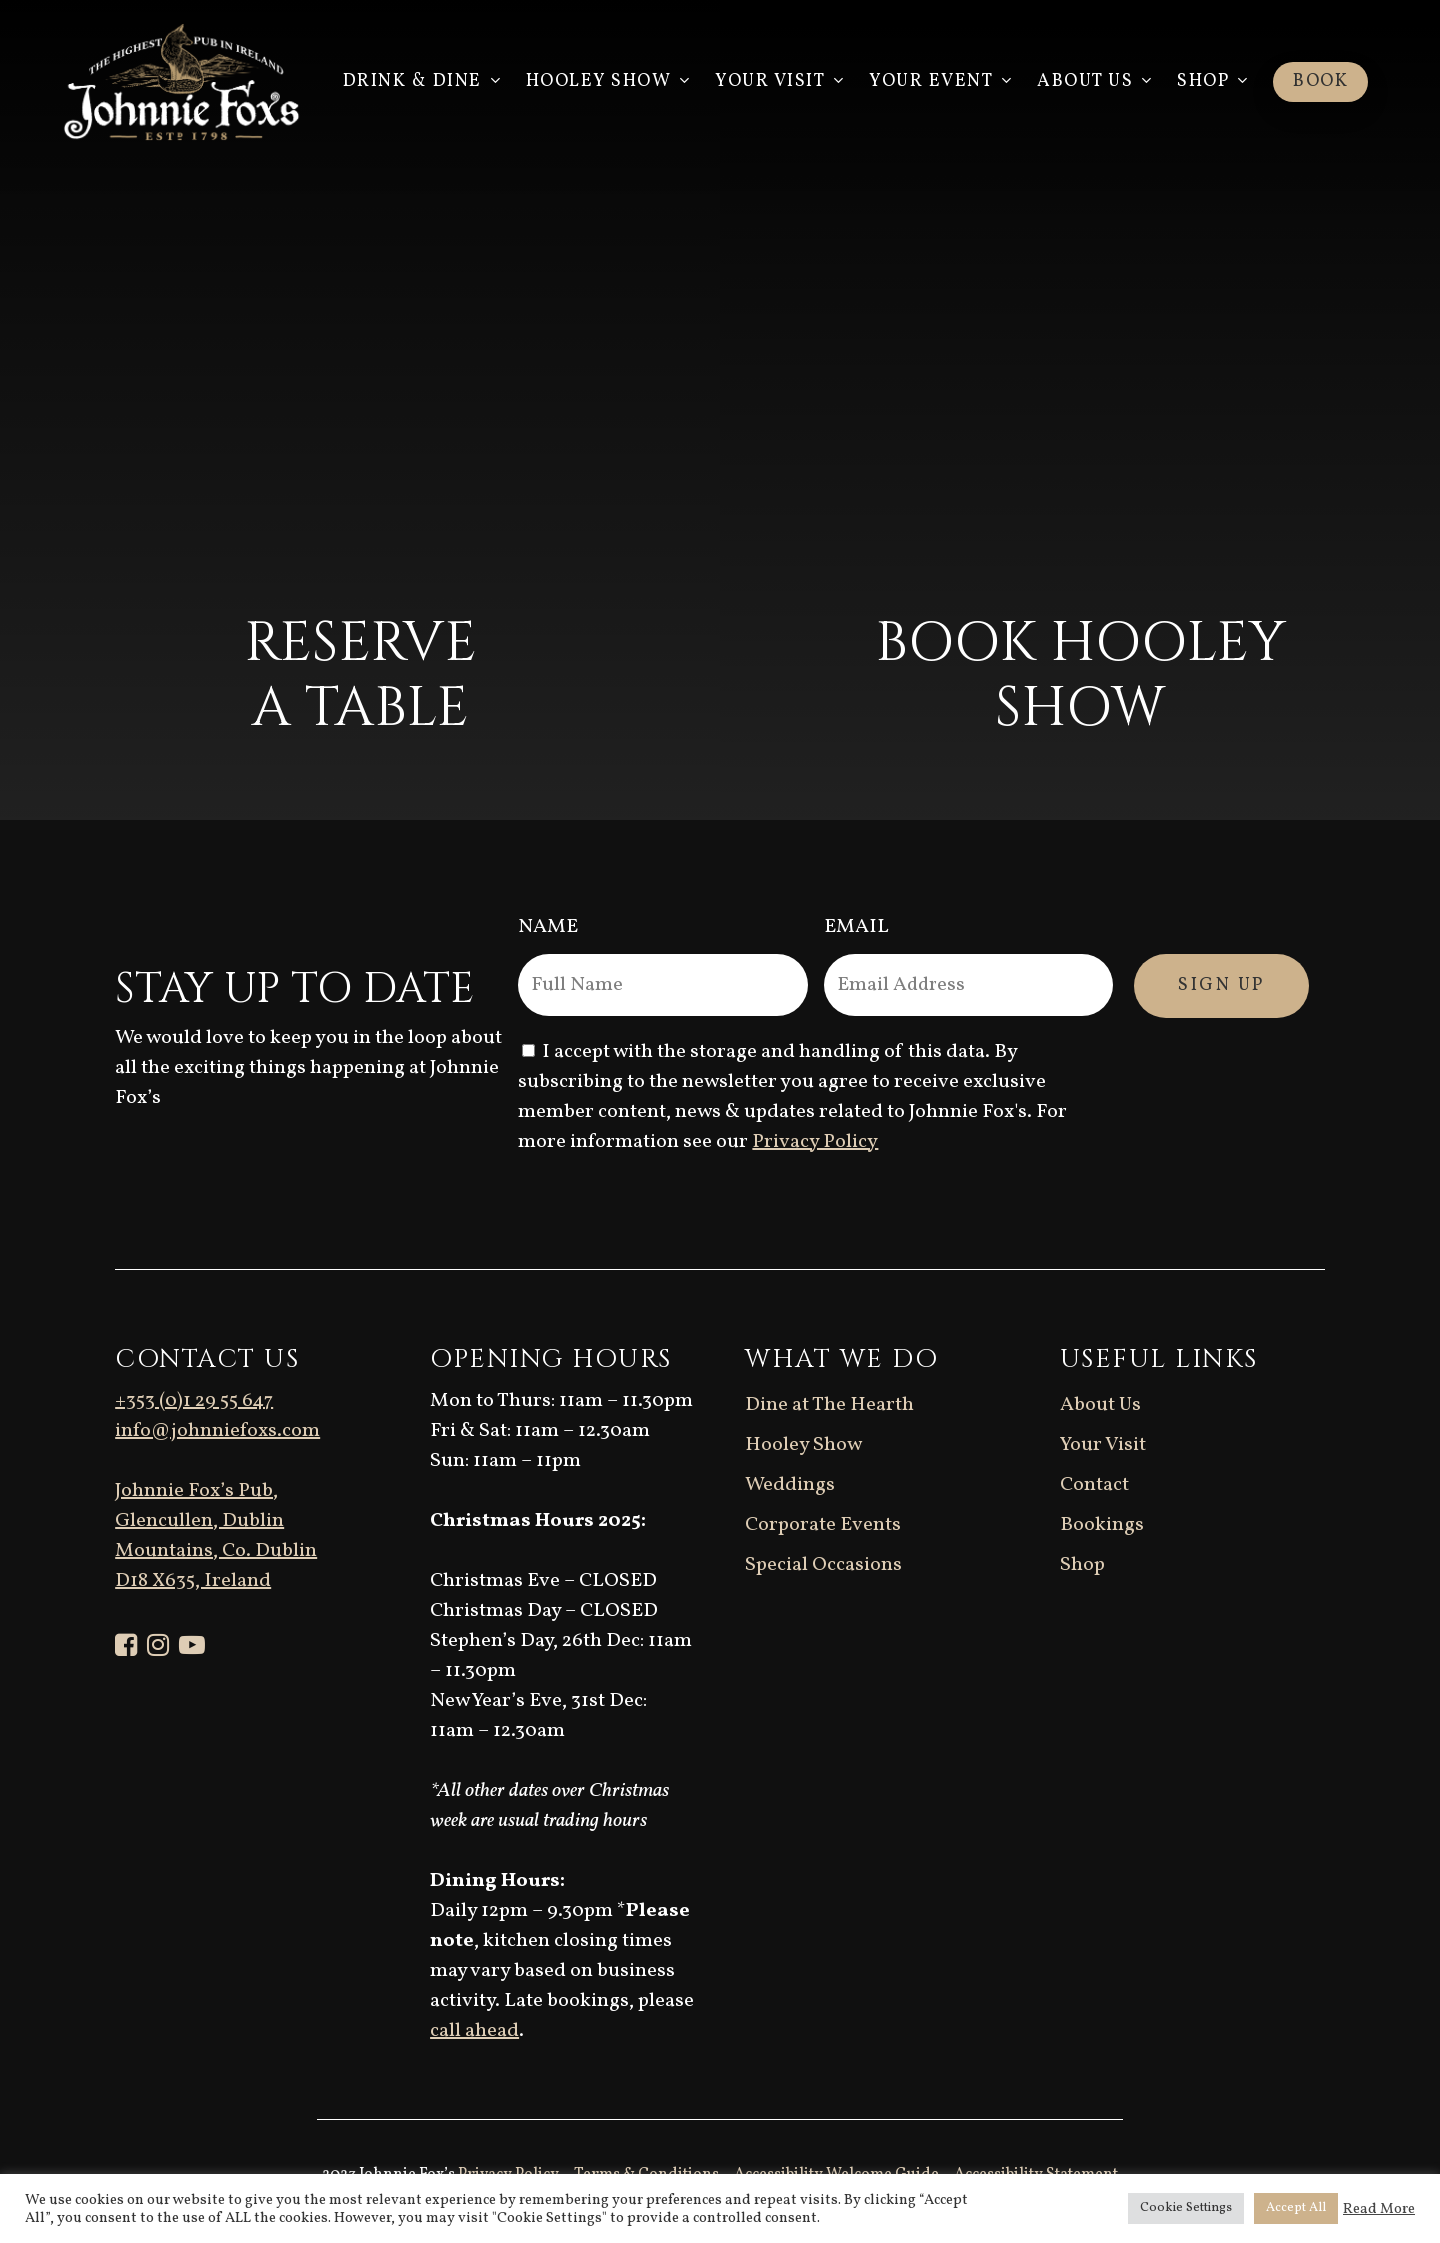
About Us (1100, 1405)
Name (548, 927)
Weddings (790, 1485)
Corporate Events (823, 1525)
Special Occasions (823, 1565)
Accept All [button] (1296, 2208)
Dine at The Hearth (829, 1405)
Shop (1082, 1565)
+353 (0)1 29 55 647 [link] (194, 1401)
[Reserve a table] (360, 410)
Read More (1379, 2209)
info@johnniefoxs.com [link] (217, 1431)
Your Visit (1103, 1445)
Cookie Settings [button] (1186, 2208)
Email (856, 927)
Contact (1094, 1485)
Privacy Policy (815, 1142)
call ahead (474, 2031)
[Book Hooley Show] (1080, 410)
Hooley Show (803, 1445)
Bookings (1102, 1525)
